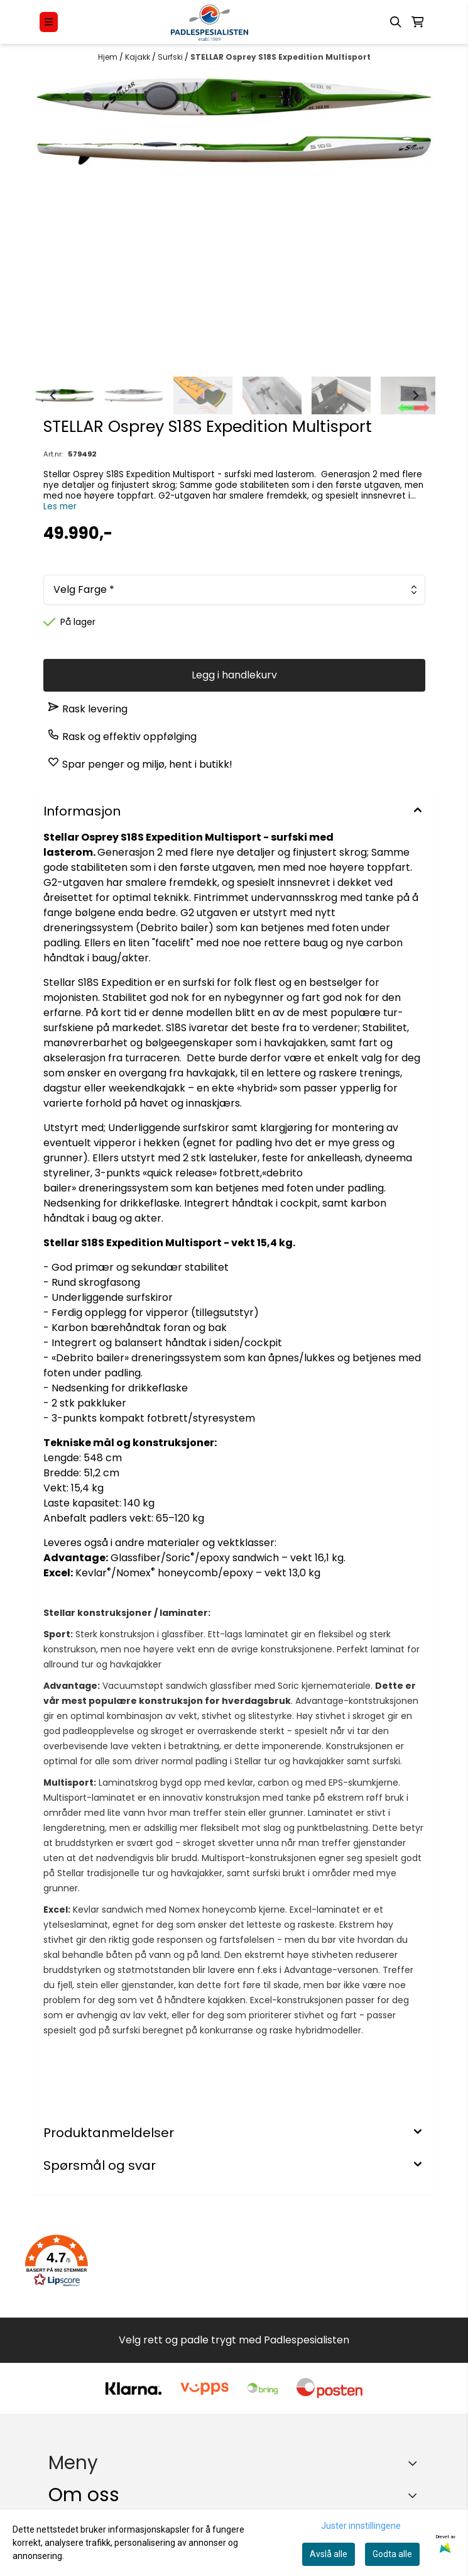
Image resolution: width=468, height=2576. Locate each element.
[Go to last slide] (53, 395)
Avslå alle (328, 2554)
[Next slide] (415, 395)
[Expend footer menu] (414, 2463)
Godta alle (392, 2554)
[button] (56, 2261)
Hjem (108, 57)
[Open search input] (395, 22)
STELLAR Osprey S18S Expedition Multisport (280, 57)
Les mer (60, 506)
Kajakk (138, 57)
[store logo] (209, 22)
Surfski (171, 57)
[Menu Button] (49, 21)
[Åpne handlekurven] (417, 22)
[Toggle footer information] (415, 2495)
